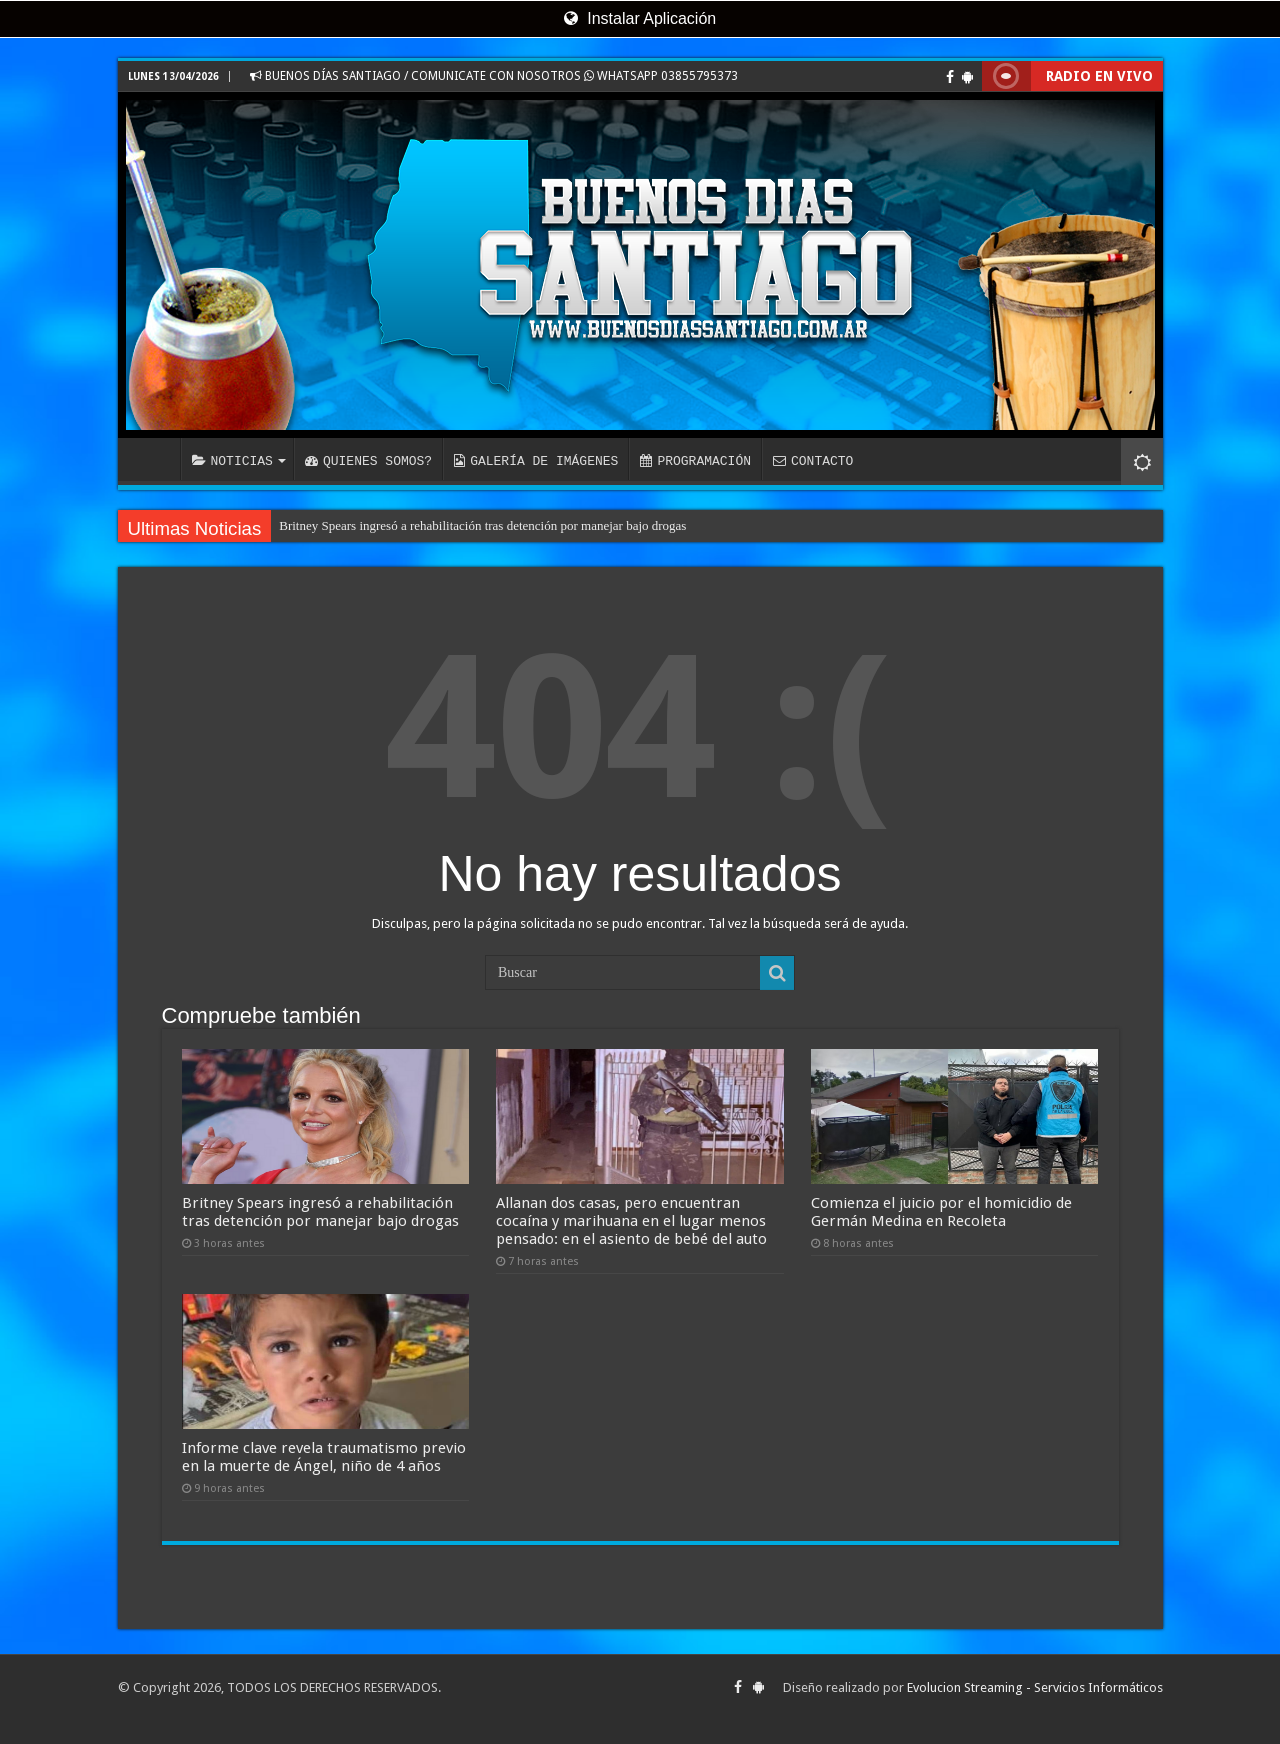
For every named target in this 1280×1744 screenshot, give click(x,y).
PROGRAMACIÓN (695, 461)
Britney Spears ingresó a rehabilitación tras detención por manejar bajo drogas (482, 525)
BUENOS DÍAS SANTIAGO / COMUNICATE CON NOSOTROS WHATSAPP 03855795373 (494, 76)
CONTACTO (813, 461)
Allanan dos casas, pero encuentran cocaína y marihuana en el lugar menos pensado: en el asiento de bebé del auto (631, 1221)
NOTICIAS (232, 461)
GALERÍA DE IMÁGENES (536, 461)
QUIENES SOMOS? (368, 461)
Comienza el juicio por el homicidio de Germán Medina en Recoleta (941, 1212)
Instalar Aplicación (640, 18)
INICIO (154, 459)
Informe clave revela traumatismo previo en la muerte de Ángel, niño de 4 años (324, 1457)
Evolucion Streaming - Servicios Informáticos (1035, 1687)
